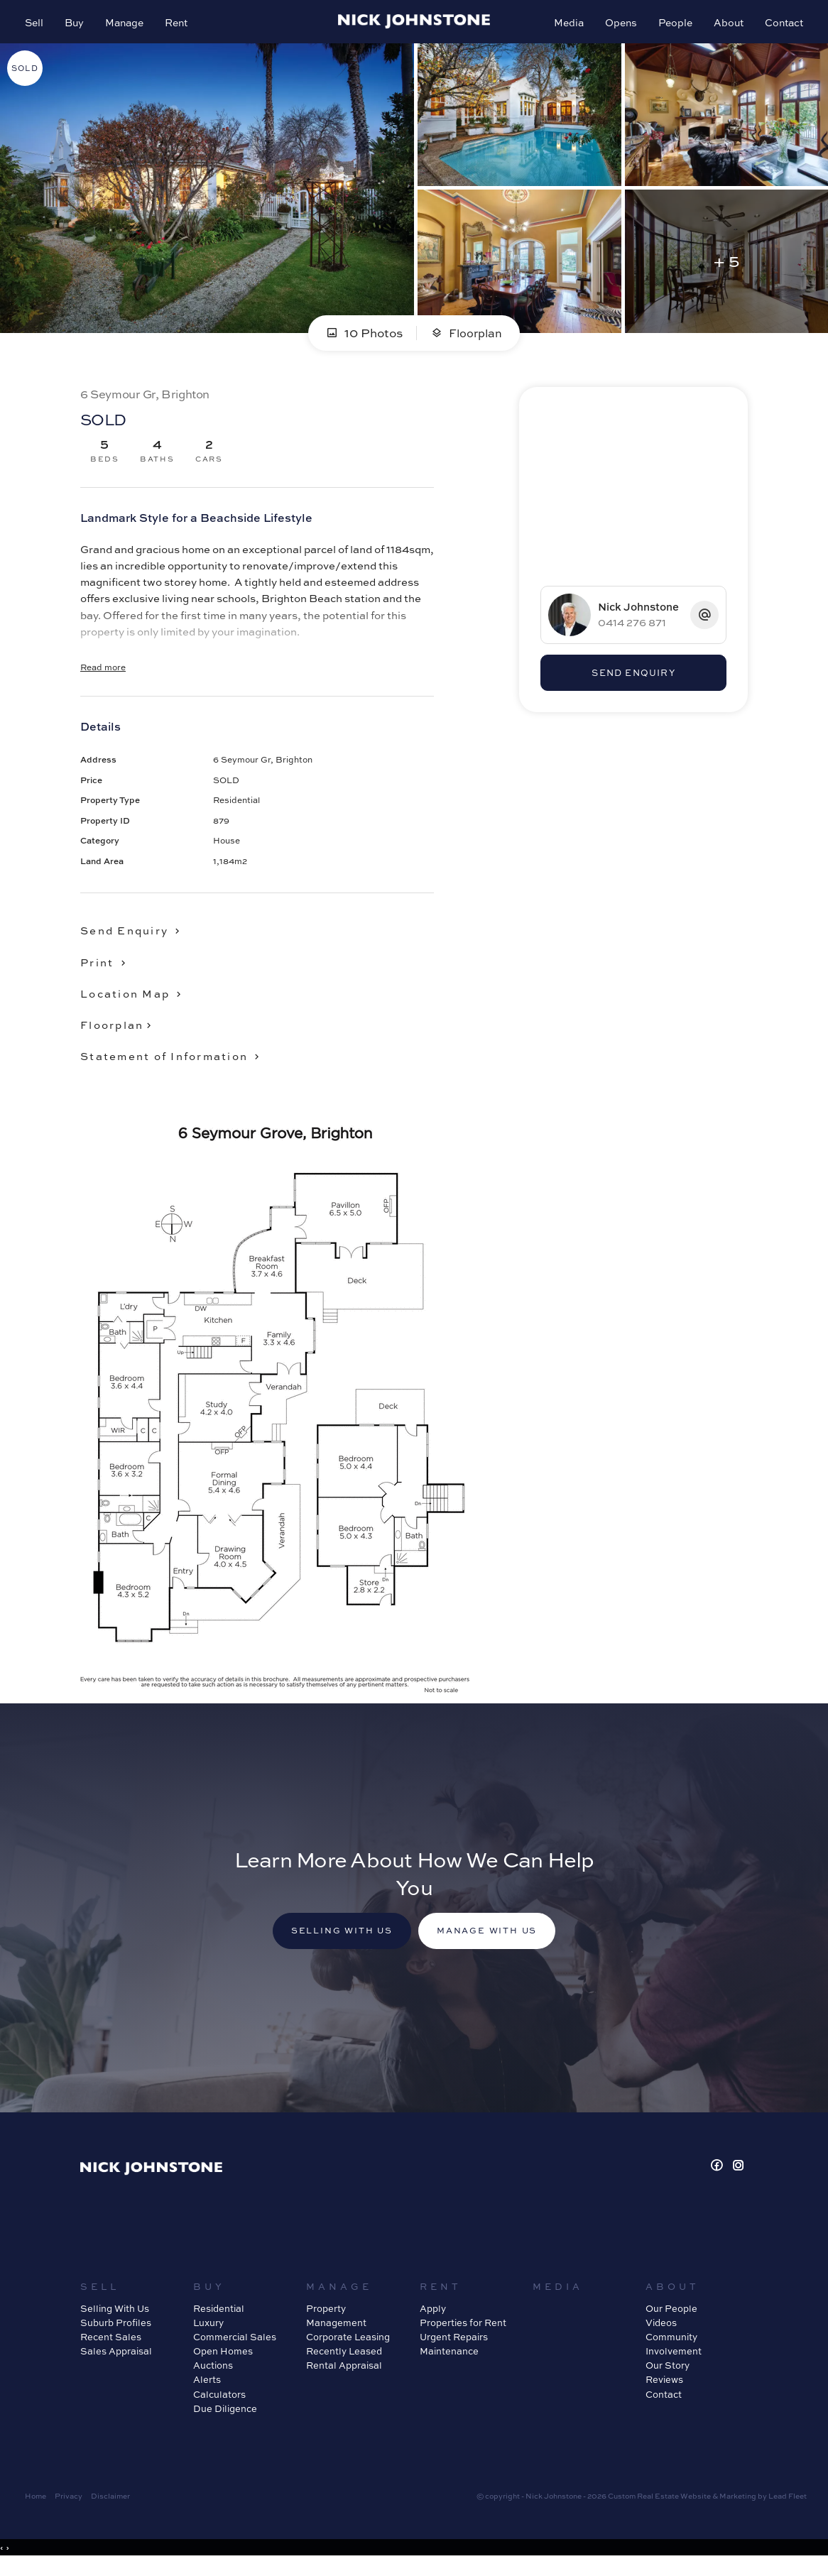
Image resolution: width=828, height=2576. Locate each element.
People (672, 26)
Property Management (336, 2327)
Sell (37, 26)
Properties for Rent (463, 2334)
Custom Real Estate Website (659, 2508)
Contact (780, 26)
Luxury (208, 2334)
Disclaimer (110, 2508)
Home (35, 2508)
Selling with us (335, 1942)
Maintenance (449, 2363)
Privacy (68, 2508)
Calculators (219, 2406)
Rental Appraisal (344, 2377)
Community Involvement (673, 2355)
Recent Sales (110, 2348)
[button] (107, 970)
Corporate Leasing (348, 2348)
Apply (433, 2320)
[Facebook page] (719, 2178)
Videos (661, 2334)
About (725, 26)
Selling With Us (114, 2320)
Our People (671, 2320)
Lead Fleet (787, 2508)
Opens (617, 26)
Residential (218, 2320)
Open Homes (223, 2363)
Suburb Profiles (115, 2334)
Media (565, 26)
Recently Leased (344, 2363)
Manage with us (493, 1942)
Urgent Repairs (454, 2348)
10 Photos (363, 341)
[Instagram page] (738, 2178)
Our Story (667, 2377)
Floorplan (467, 341)
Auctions (213, 2377)
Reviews (664, 2391)
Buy (77, 26)
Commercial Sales (234, 2348)
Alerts (207, 2391)
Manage (128, 26)
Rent (179, 26)
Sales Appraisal (116, 2363)
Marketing (737, 2508)
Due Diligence (225, 2420)
